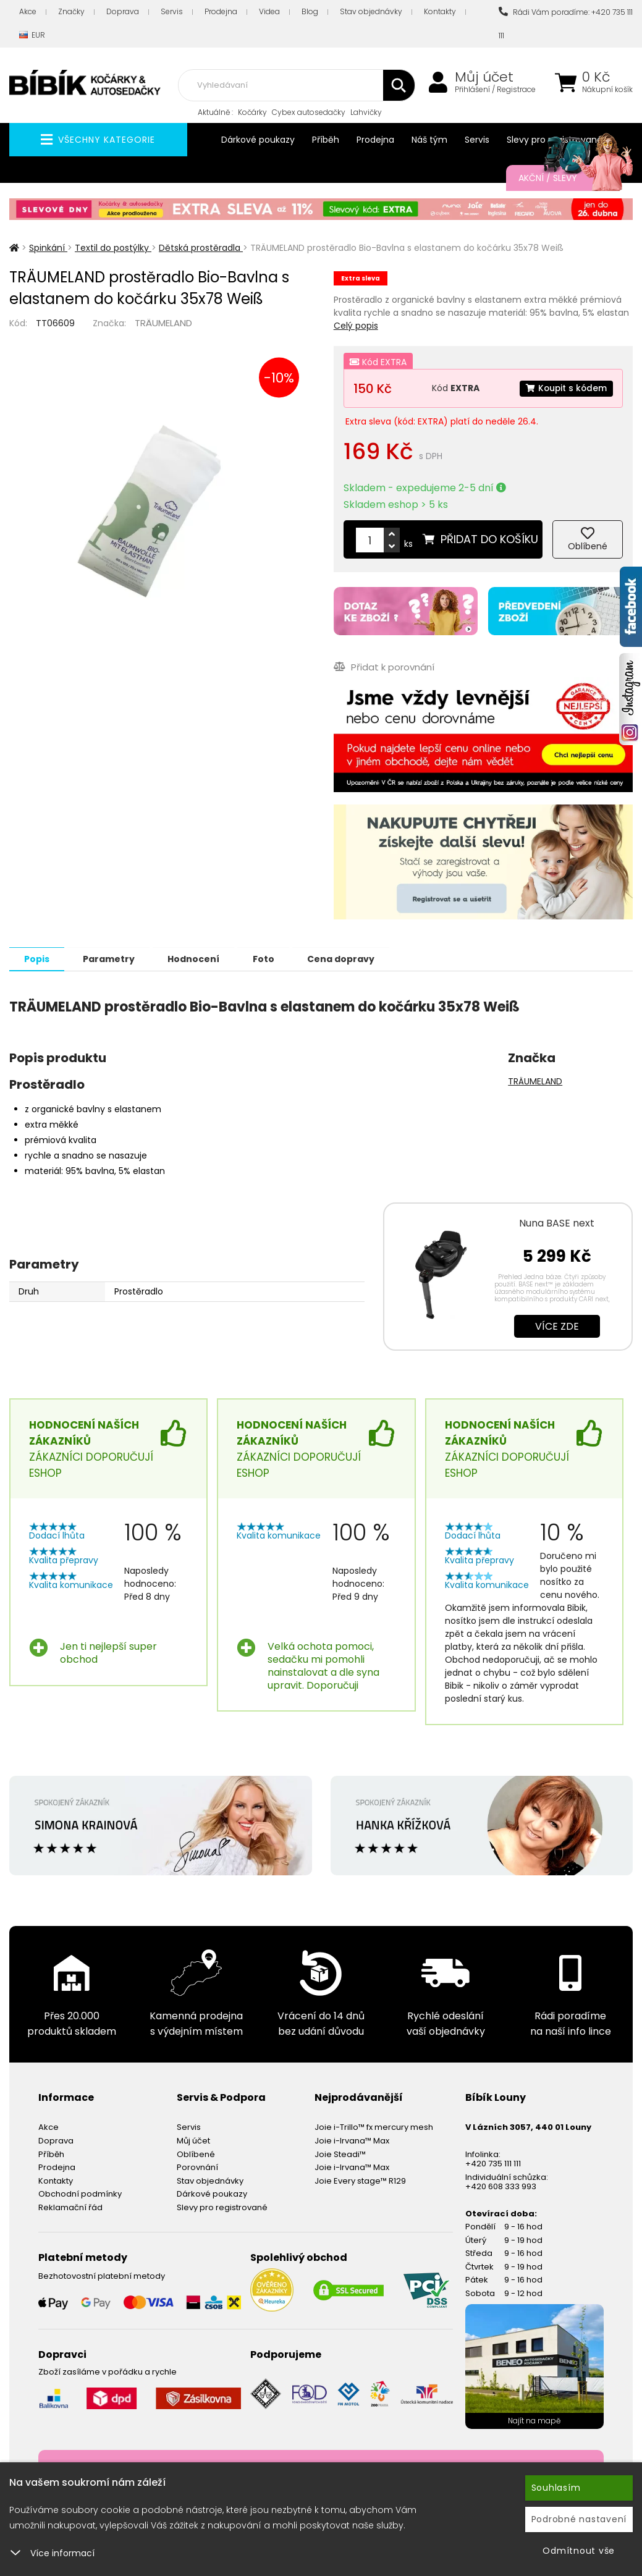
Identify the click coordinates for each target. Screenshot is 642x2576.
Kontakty (440, 11)
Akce (27, 11)
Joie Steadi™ (340, 2154)
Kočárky (252, 112)
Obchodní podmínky (80, 2193)
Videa (269, 11)
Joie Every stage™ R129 (360, 2180)
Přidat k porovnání (384, 666)
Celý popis (356, 325)
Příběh (325, 139)
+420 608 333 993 (500, 2186)
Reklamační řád (70, 2207)
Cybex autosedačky (308, 112)
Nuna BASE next (556, 1222)
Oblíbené (196, 2154)
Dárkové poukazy (258, 139)
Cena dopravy (350, 958)
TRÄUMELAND (163, 322)
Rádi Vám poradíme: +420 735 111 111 (566, 24)
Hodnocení (199, 958)
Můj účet (484, 77)
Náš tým (429, 139)
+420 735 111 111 (493, 2163)
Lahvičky (366, 112)
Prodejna (221, 11)
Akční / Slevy (563, 178)
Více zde (557, 1326)
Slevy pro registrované (222, 2207)
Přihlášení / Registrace (495, 89)
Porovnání (197, 2167)
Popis (38, 958)
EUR (32, 35)
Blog (310, 11)
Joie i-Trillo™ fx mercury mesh (374, 2126)
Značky (71, 11)
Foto (271, 958)
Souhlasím (556, 2487)
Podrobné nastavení (579, 2519)
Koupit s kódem (565, 388)
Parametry (112, 958)
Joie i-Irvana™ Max (352, 2140)
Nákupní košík (607, 89)
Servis (172, 11)
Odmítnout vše (579, 2550)
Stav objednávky (371, 11)
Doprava (122, 11)
